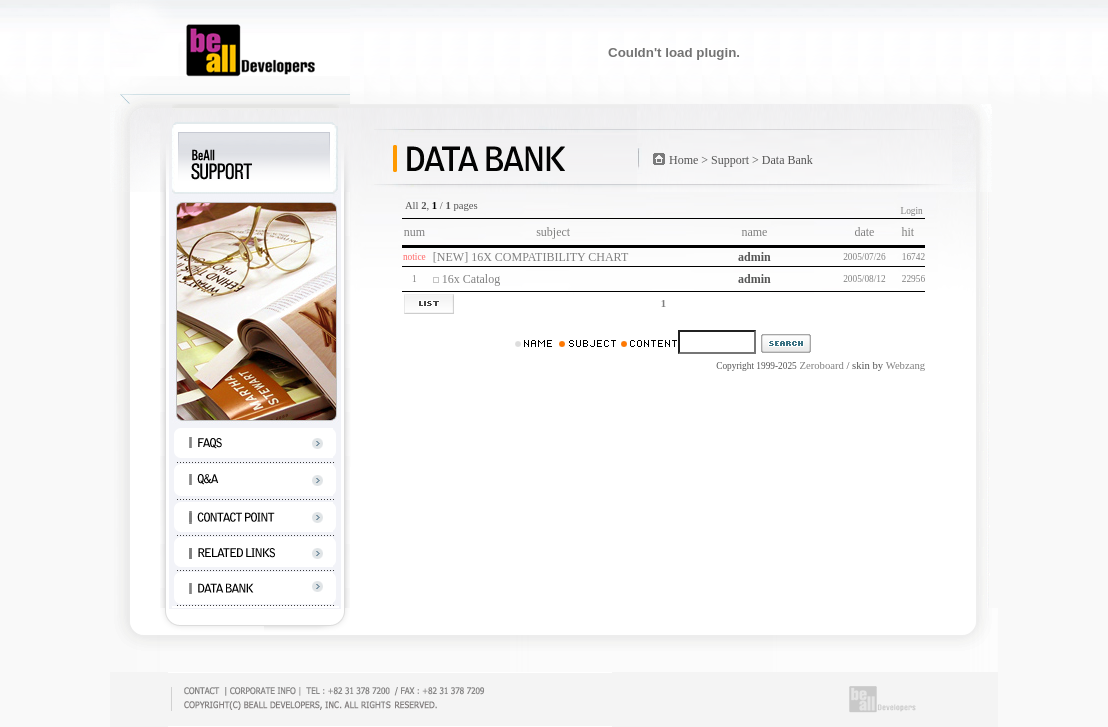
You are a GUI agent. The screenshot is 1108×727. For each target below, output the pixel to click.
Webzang (905, 365)
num (414, 232)
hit (912, 232)
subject (553, 232)
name (754, 232)
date (864, 232)
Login (911, 211)
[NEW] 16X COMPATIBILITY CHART (530, 257)
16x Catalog (471, 279)
